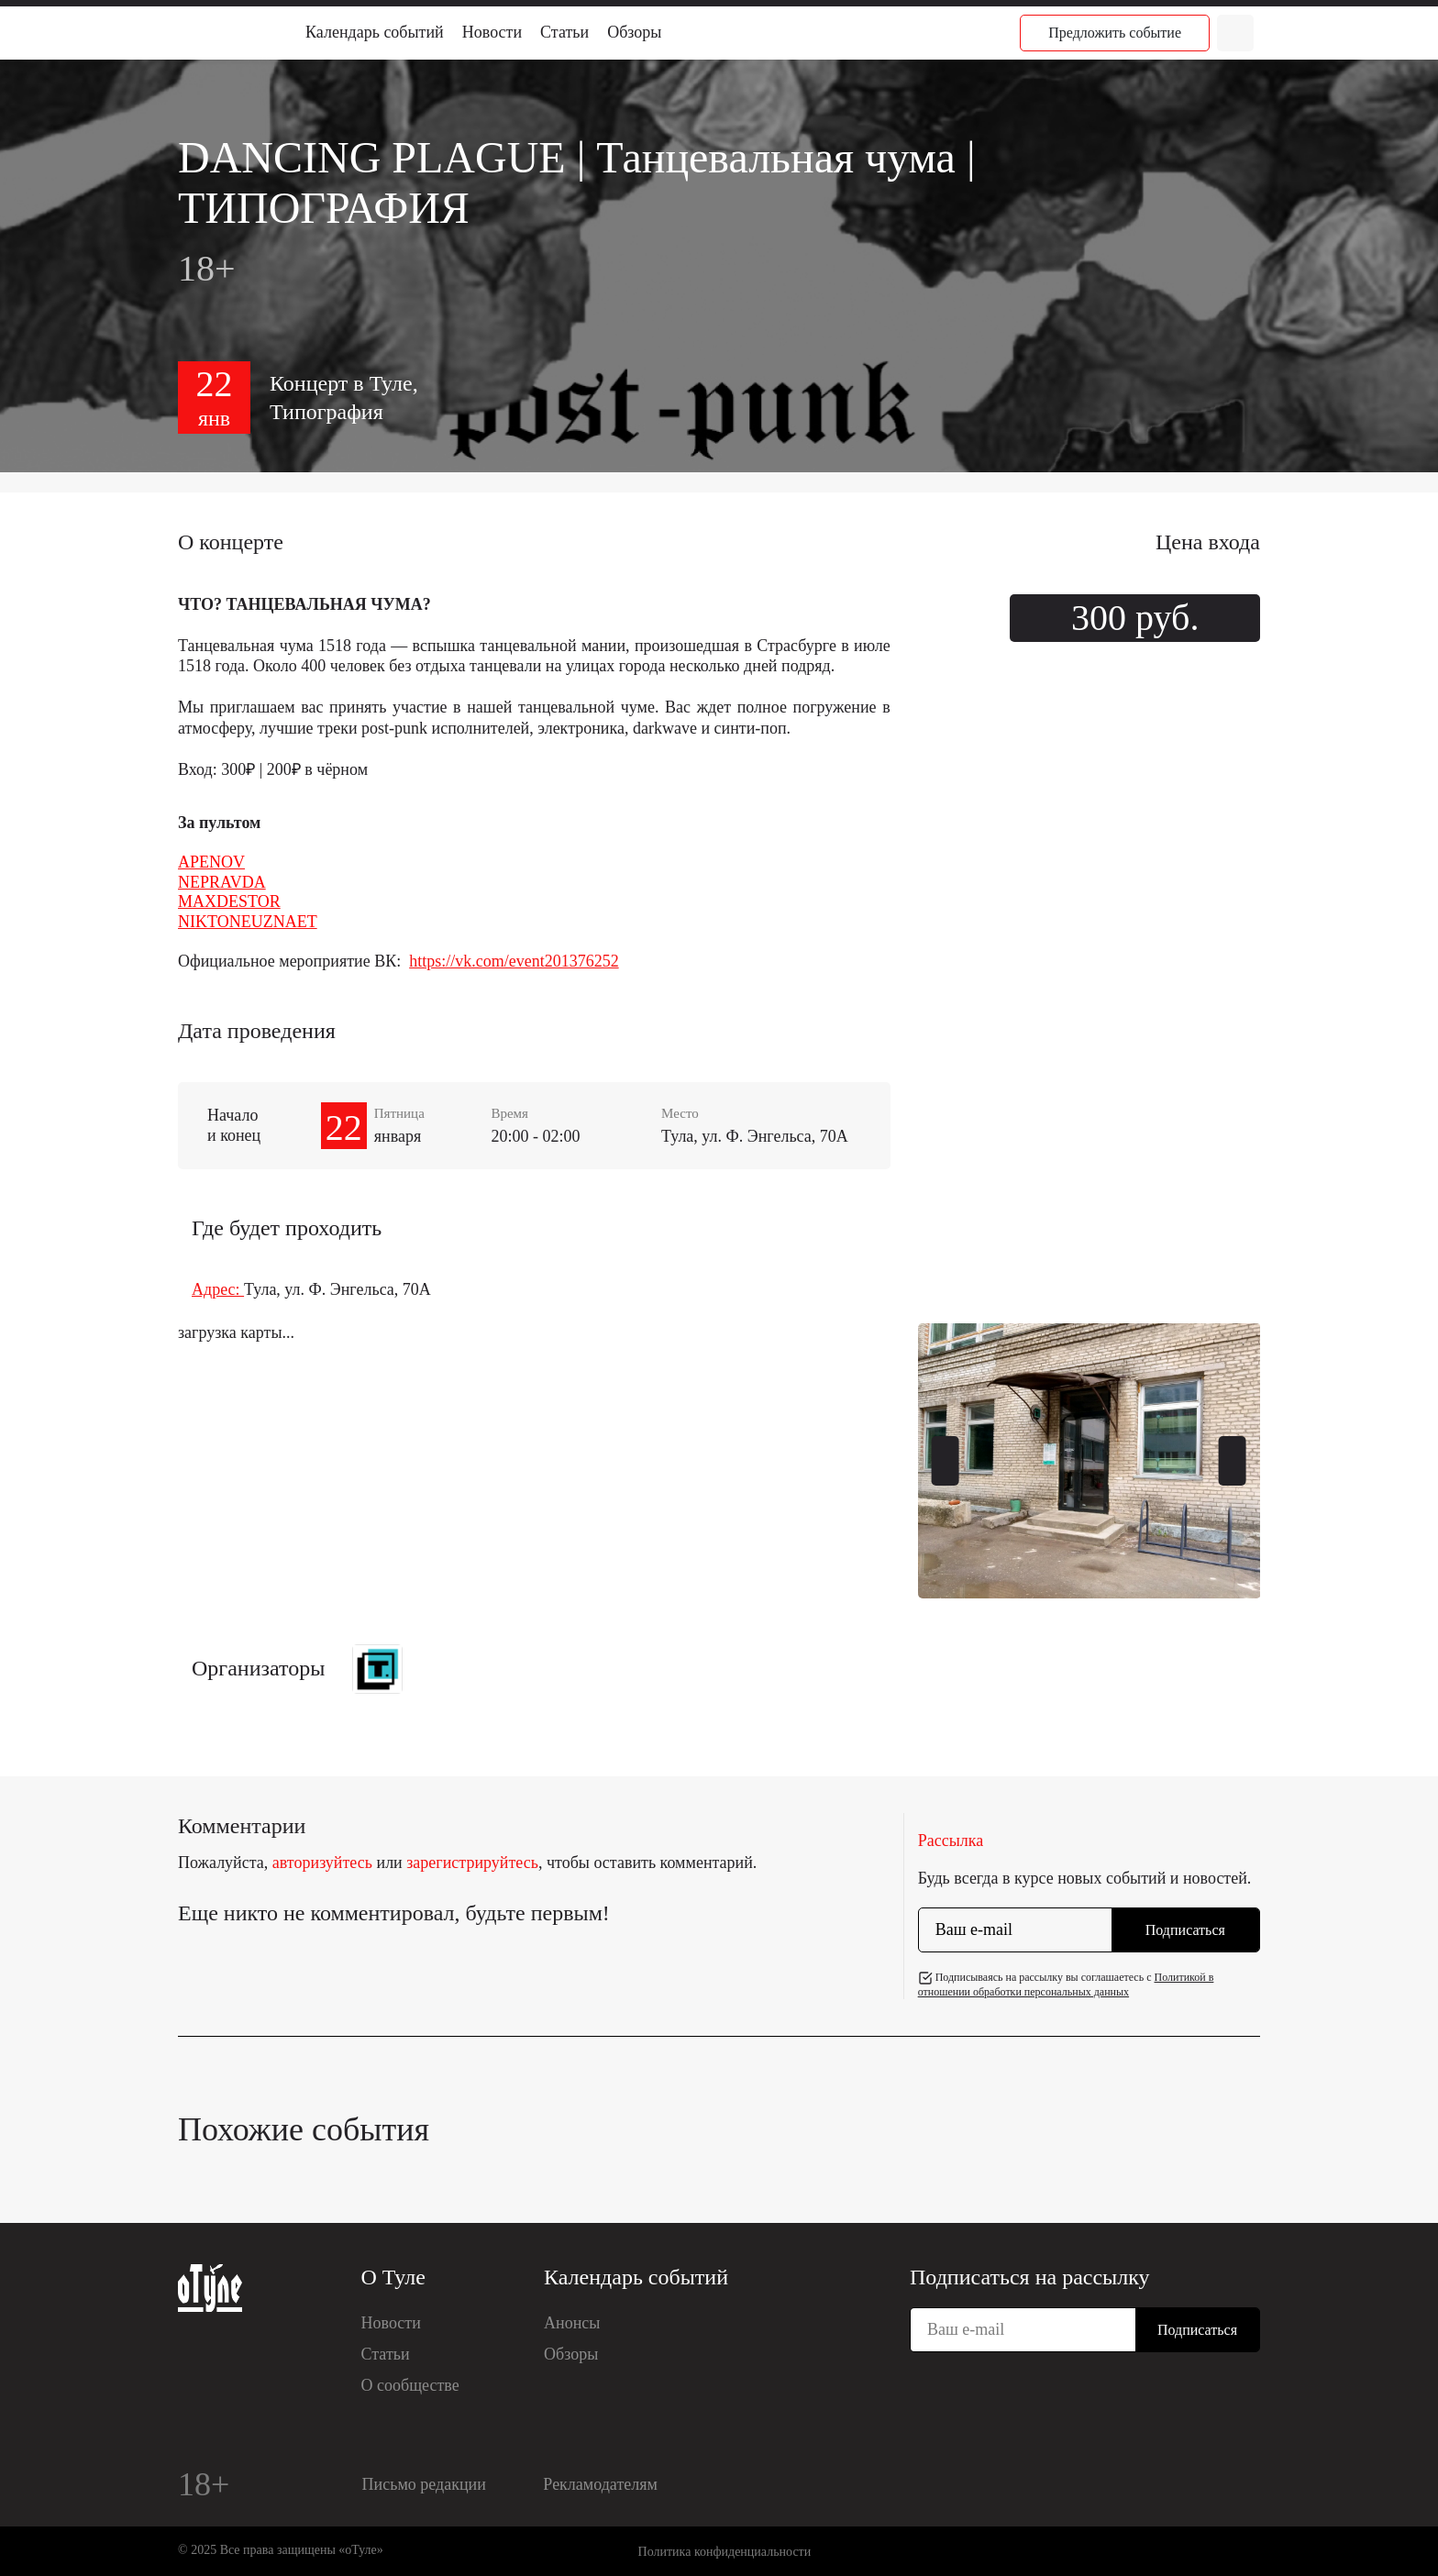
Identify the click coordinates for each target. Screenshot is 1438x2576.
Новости (492, 32)
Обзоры (634, 32)
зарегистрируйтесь (472, 1862)
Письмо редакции (424, 2484)
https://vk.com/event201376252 (513, 961)
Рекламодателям (600, 2484)
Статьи (564, 32)
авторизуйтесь (322, 1862)
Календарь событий (374, 32)
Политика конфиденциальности (725, 2552)
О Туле (393, 2277)
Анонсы (572, 2323)
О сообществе (410, 2385)
